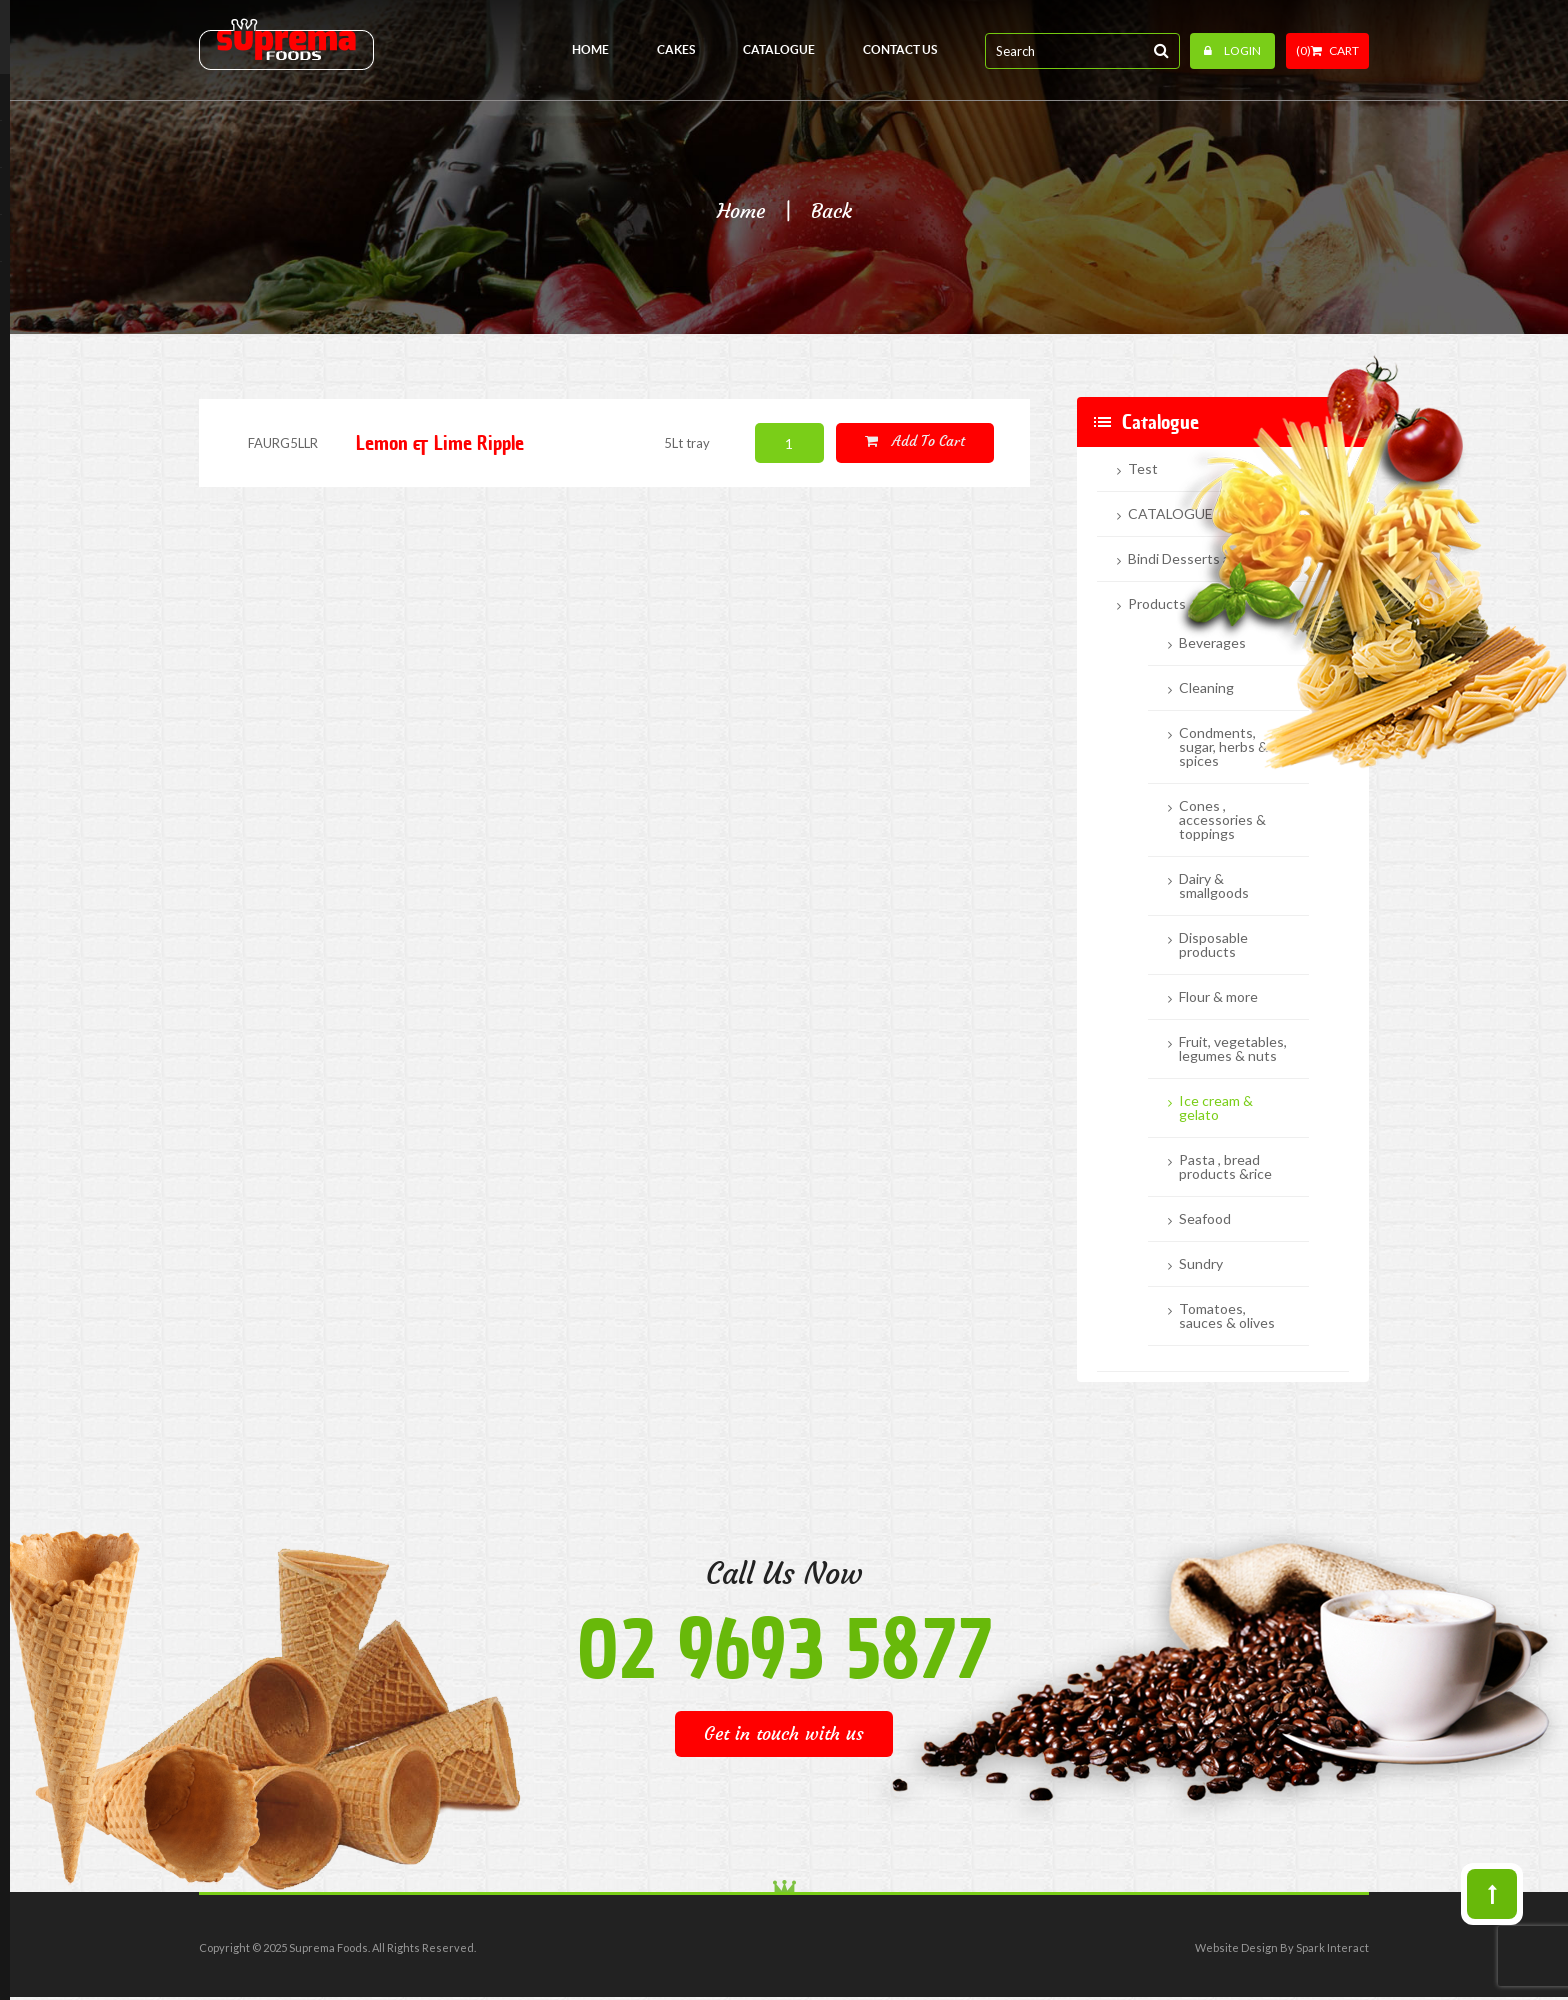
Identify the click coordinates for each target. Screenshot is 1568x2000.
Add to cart (915, 442)
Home (741, 211)
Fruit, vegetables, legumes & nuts (1233, 1049)
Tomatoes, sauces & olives (1227, 1316)
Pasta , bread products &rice (1225, 1167)
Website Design (1236, 1947)
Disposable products (1213, 945)
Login (1232, 50)
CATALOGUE (1170, 514)
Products (1157, 604)
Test (1143, 469)
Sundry (1201, 1264)
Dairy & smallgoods (1214, 886)
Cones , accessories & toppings (1222, 820)
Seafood (1205, 1219)
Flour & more (1218, 997)
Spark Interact (1332, 1947)
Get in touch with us (784, 1733)
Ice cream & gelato (1216, 1108)
